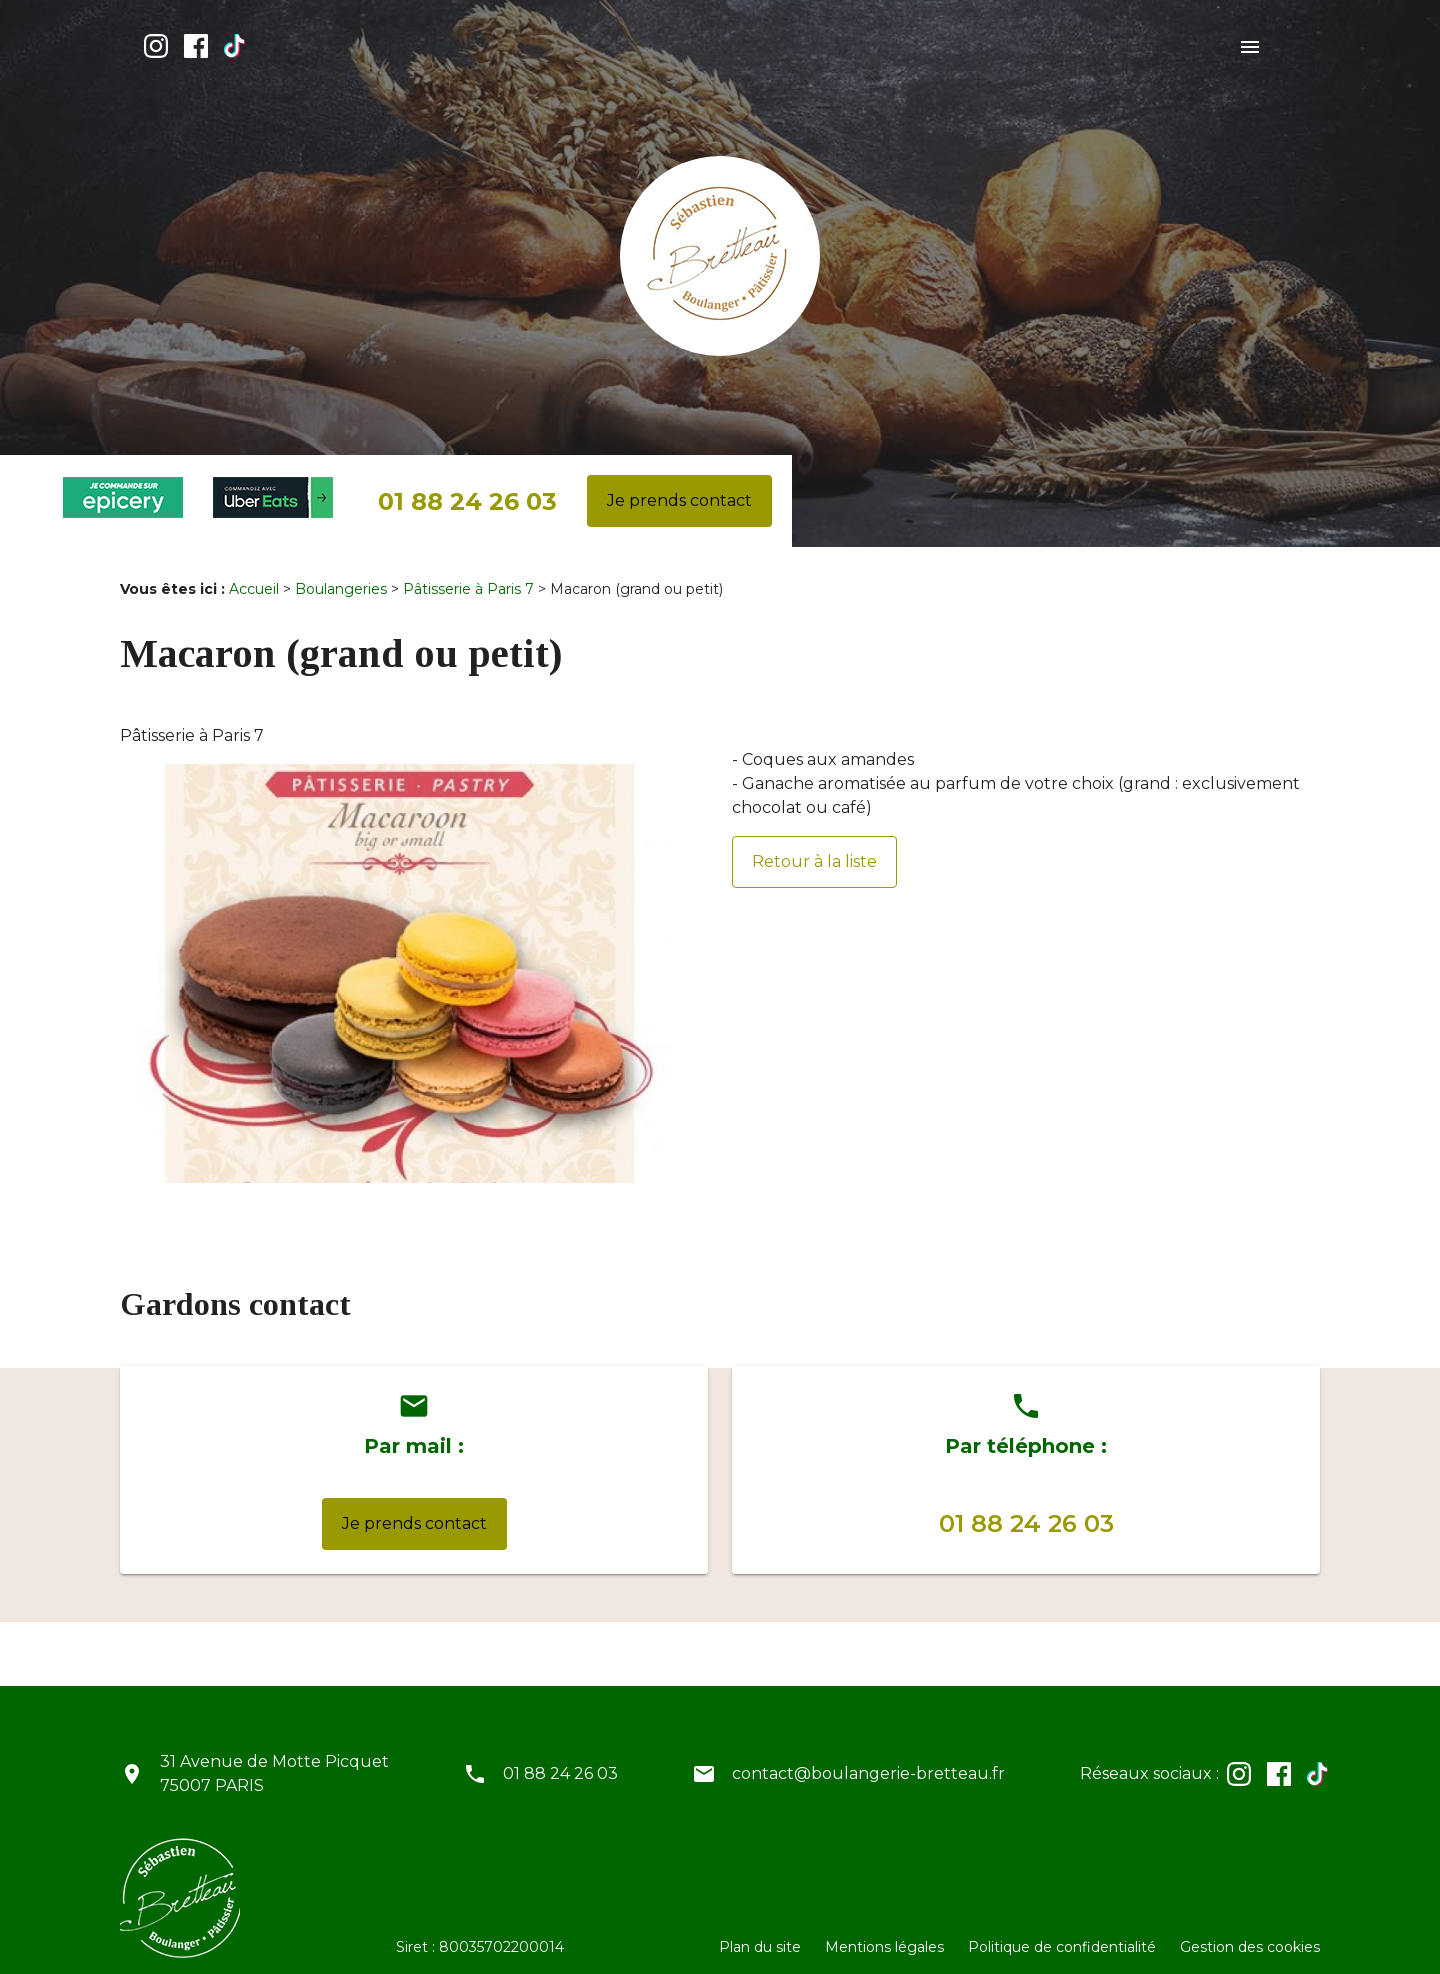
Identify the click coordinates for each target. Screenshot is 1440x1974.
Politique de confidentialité (1062, 1931)
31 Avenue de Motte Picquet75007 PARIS (274, 1757)
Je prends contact (679, 484)
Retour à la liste (814, 845)
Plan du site (760, 1931)
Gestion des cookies (1250, 1931)
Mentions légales (884, 1931)
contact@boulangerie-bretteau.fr (868, 1757)
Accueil (254, 573)
